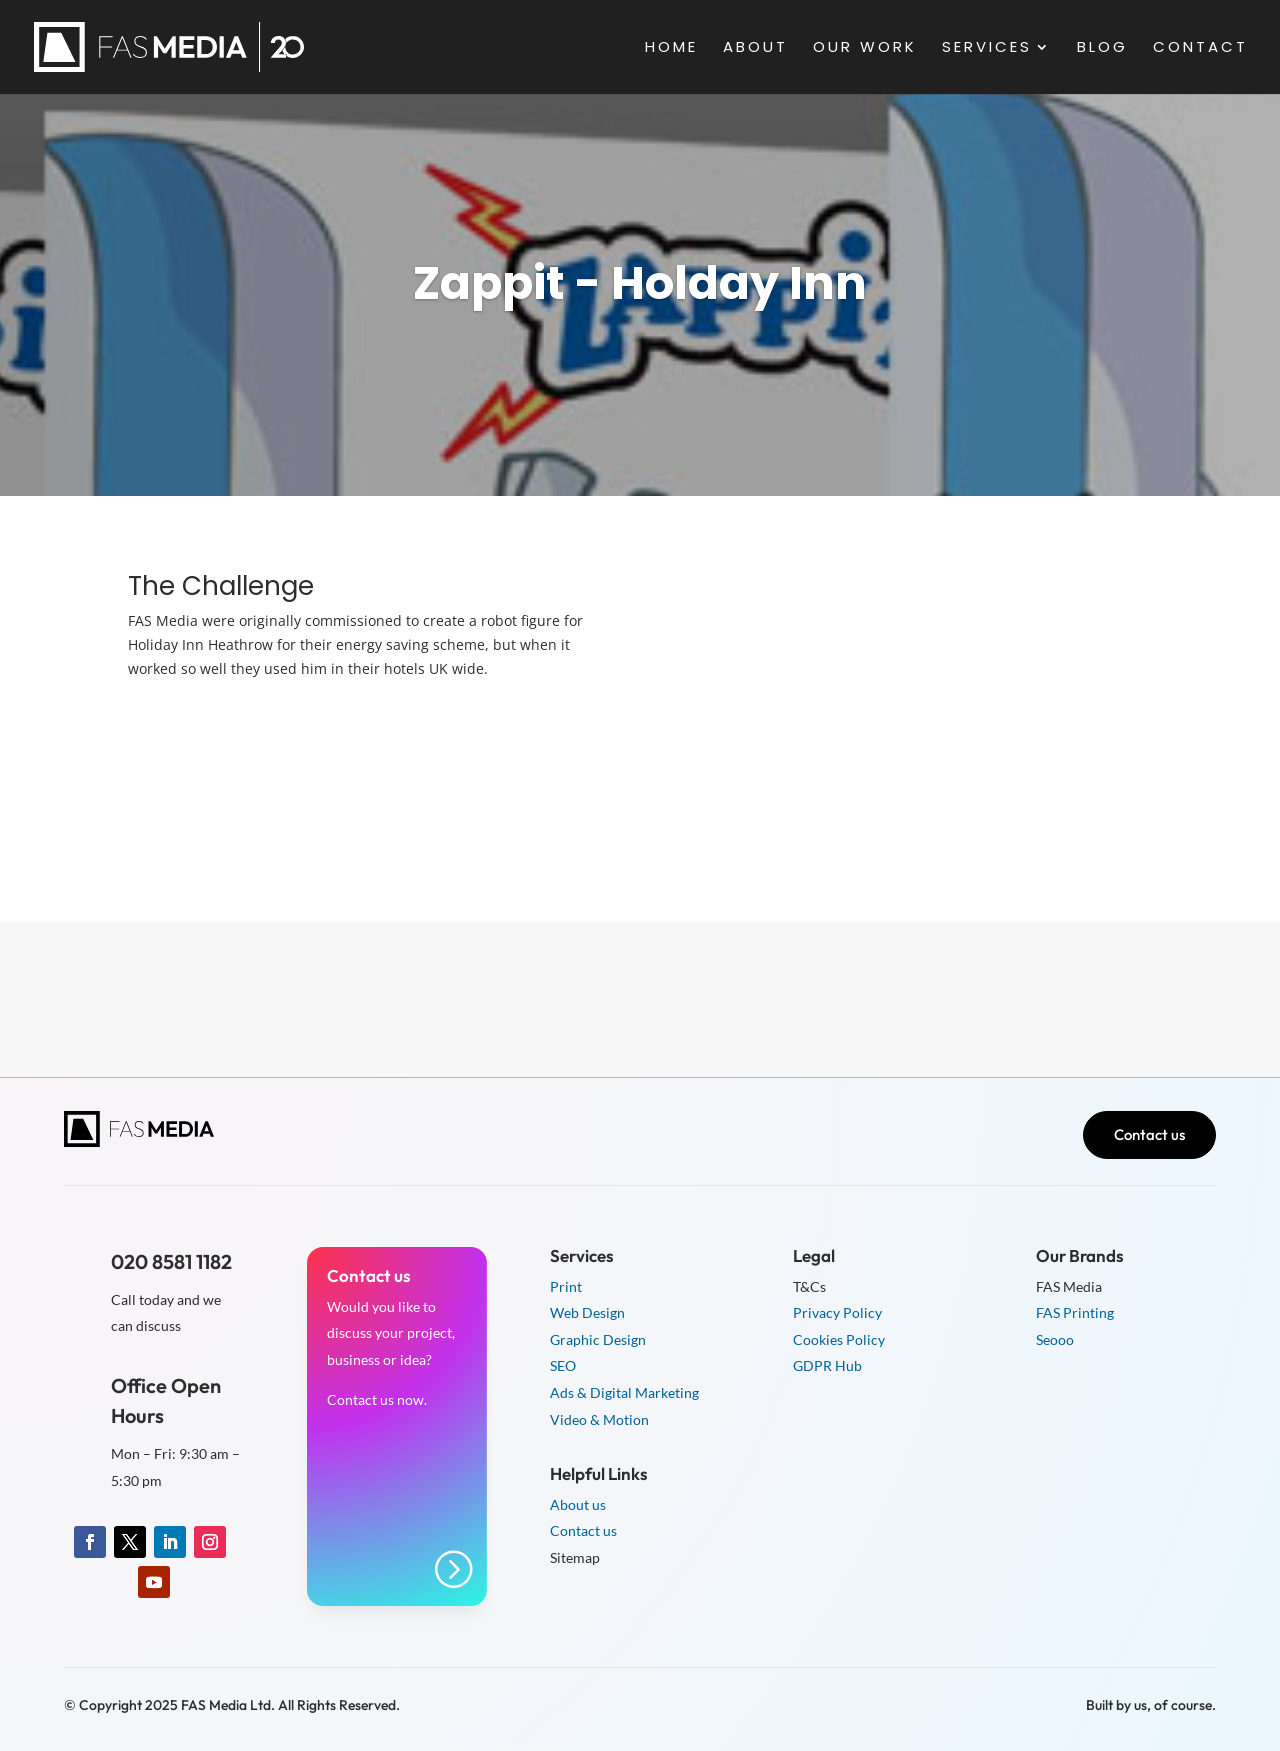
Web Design (587, 1312)
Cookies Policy (839, 1339)
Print (566, 1286)
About (755, 48)
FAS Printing (1075, 1312)
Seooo (1055, 1339)
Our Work (865, 48)
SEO (563, 1365)
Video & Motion (599, 1419)
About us (578, 1504)
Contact (1200, 48)
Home (671, 48)
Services (987, 48)
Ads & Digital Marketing (624, 1392)
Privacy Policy (837, 1312)
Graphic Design (598, 1339)
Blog (1102, 48)
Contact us (1149, 1134)
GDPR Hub (827, 1365)
